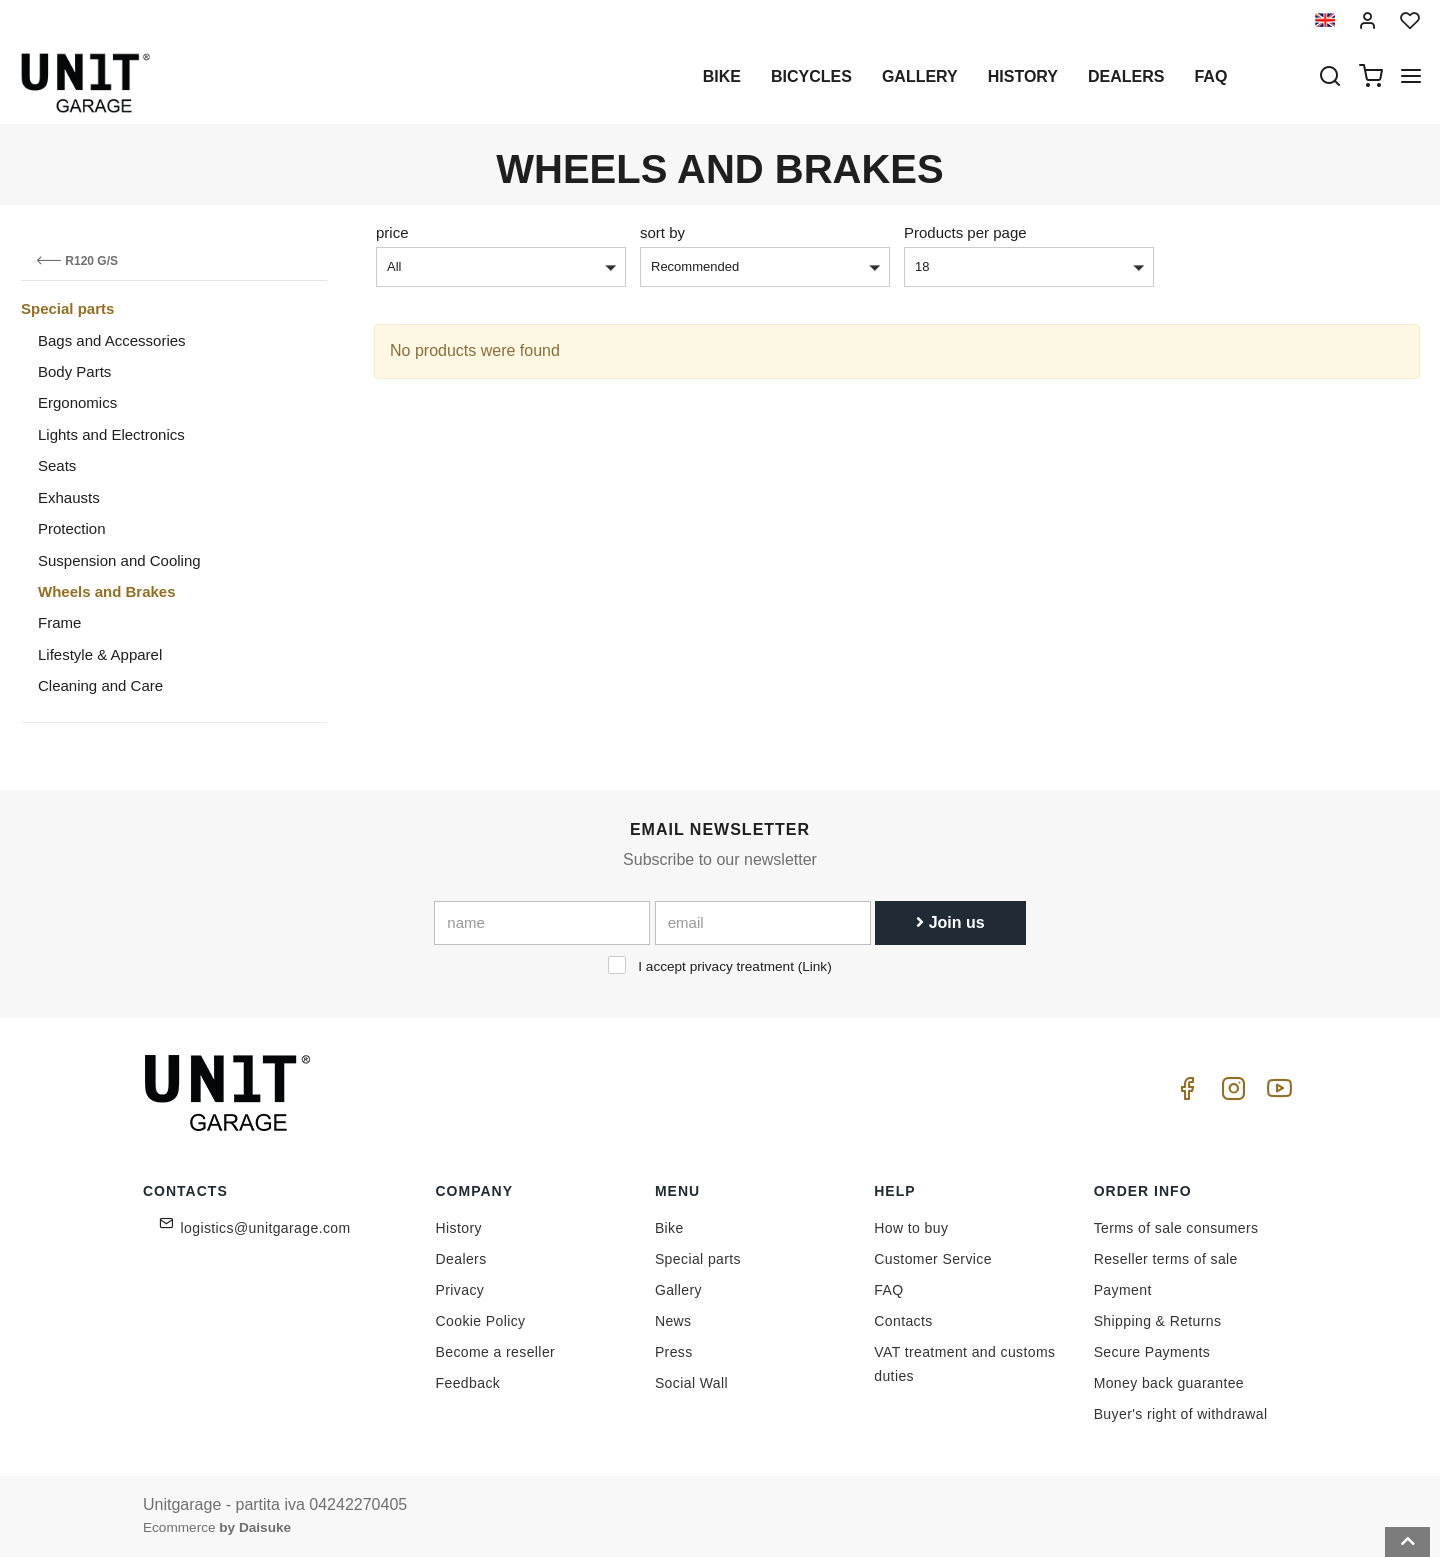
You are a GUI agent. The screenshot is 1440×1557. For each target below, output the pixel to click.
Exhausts (69, 497)
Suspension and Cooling (119, 560)
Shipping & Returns (1158, 1321)
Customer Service (933, 1259)
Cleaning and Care (100, 685)
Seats (57, 465)
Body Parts (74, 371)
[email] (763, 923)
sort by (662, 232)
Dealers (1126, 76)
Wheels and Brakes (107, 591)
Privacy (460, 1290)
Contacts (903, 1321)
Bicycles (811, 76)
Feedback (468, 1383)
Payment (1123, 1290)
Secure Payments (1152, 1352)
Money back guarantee (1169, 1383)
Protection (72, 528)
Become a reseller (496, 1352)
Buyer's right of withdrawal (1181, 1414)
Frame (59, 622)
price (392, 232)
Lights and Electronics (111, 434)
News (673, 1321)
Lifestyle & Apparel (100, 654)
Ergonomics (77, 402)
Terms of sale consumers (1176, 1228)
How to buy (911, 1228)
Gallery (920, 76)
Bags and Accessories (112, 340)
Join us (950, 922)
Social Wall (691, 1383)
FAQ (888, 1290)
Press (674, 1352)
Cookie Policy (481, 1321)
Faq (1210, 76)
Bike (722, 76)
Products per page (965, 232)
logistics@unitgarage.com (266, 1228)
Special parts (67, 308)
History (1023, 76)
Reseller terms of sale (1166, 1259)
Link (814, 966)
